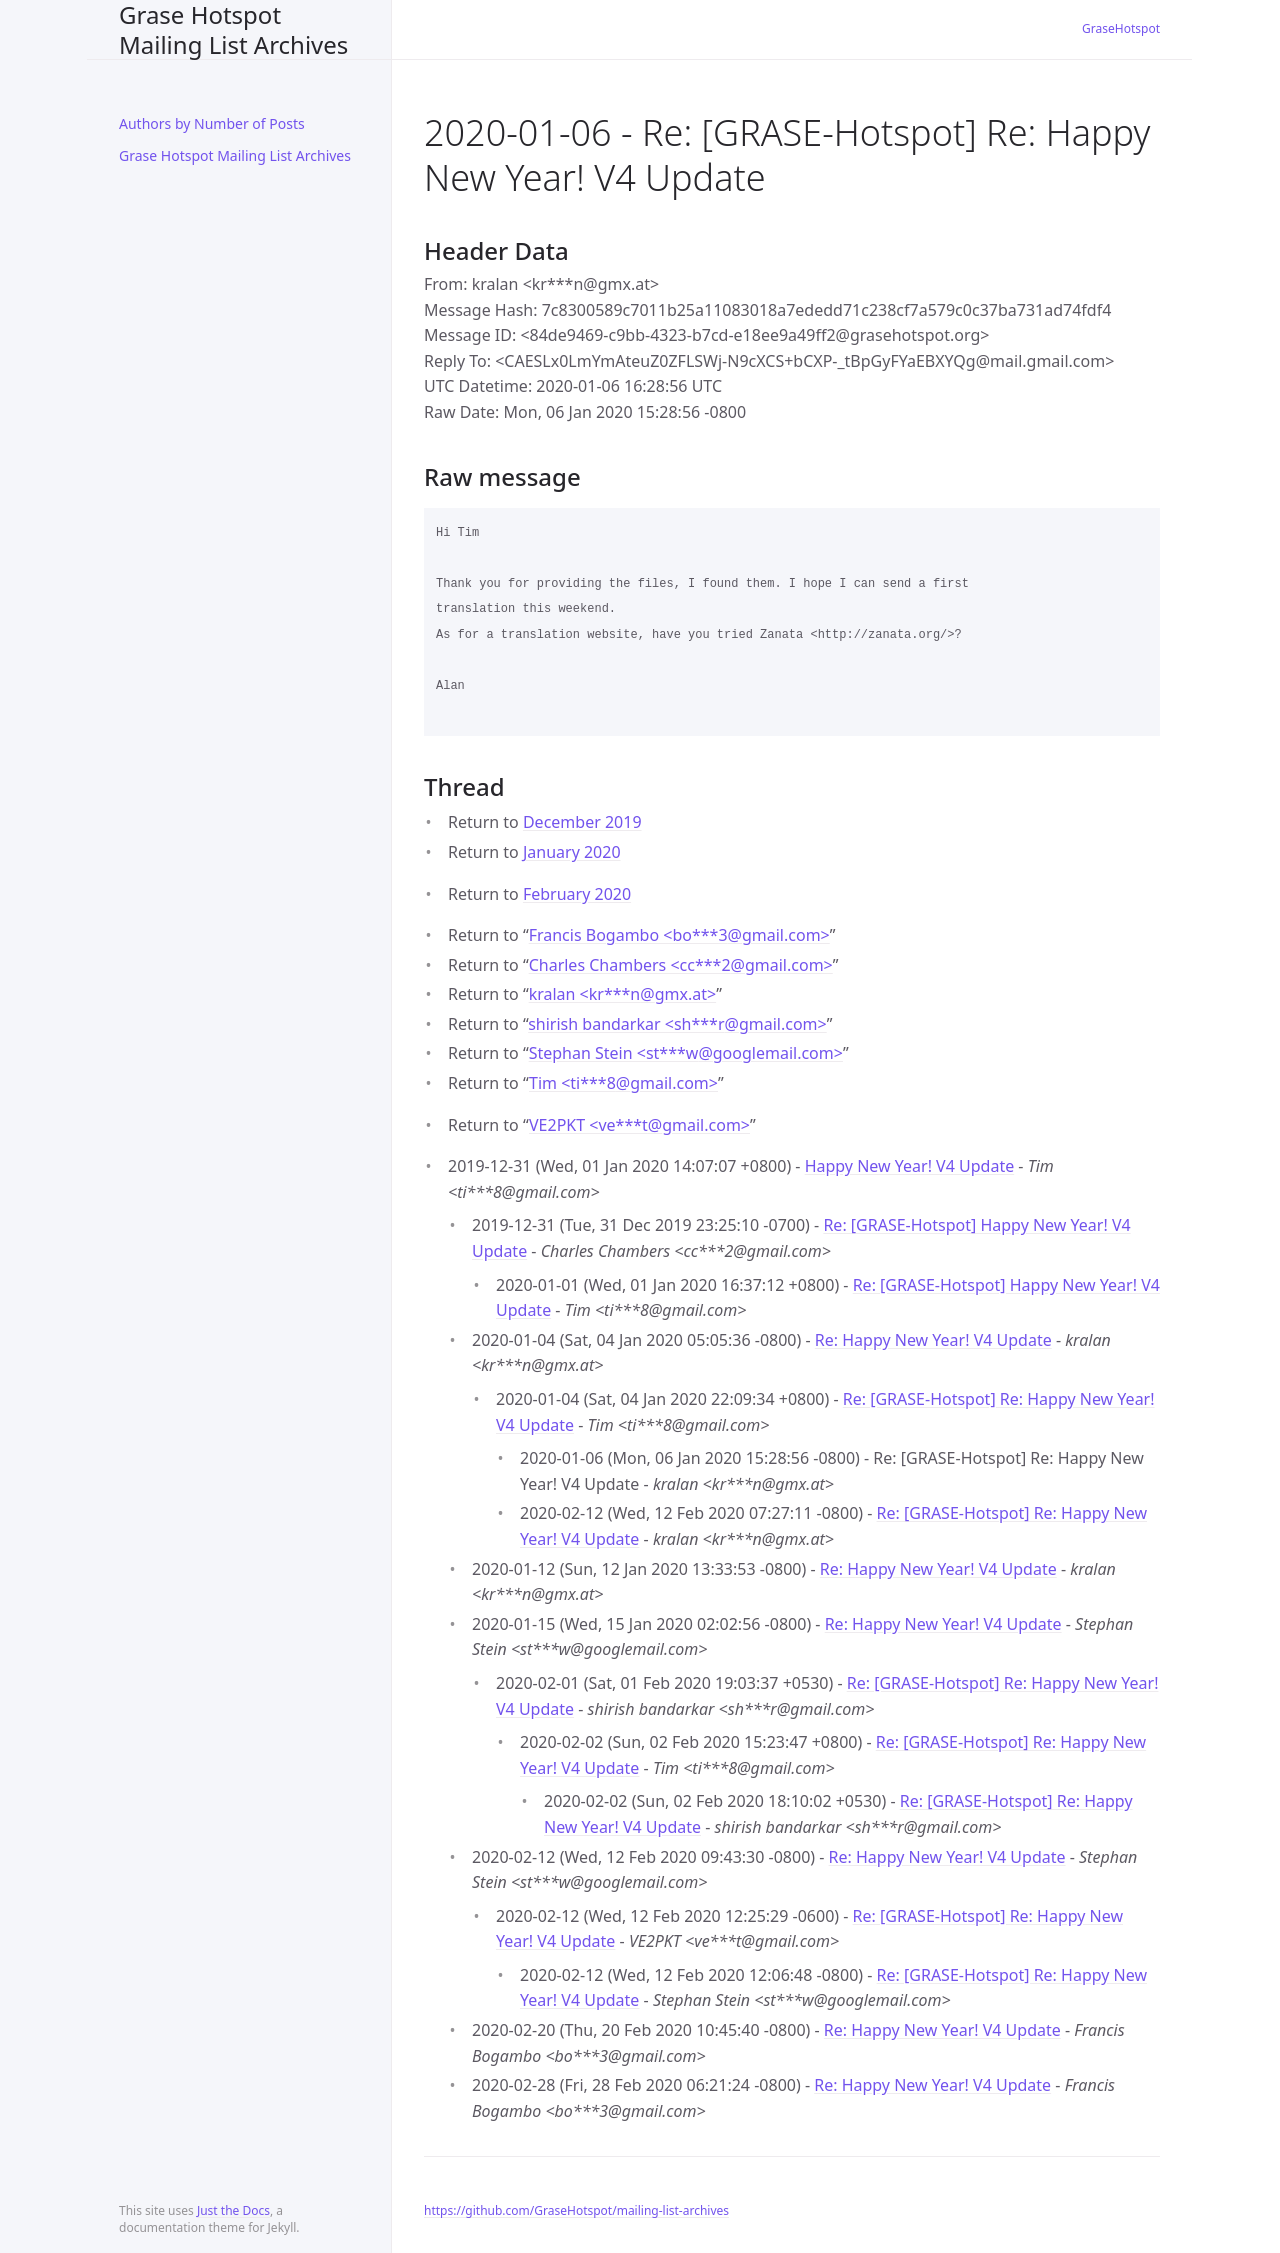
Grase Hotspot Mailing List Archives (233, 29)
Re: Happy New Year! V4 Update (933, 1340)
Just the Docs (233, 2210)
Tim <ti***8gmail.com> (623, 1083)
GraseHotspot (1121, 28)
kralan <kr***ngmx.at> (622, 994)
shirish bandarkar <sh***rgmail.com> (677, 1024)
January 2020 (572, 852)
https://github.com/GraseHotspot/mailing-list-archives (576, 2210)
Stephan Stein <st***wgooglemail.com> (686, 1053)
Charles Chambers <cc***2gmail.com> (681, 965)
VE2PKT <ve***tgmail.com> (639, 1125)
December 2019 (582, 822)
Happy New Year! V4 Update (910, 1166)
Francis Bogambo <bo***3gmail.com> (679, 935)
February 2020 (577, 894)
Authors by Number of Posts (212, 123)
